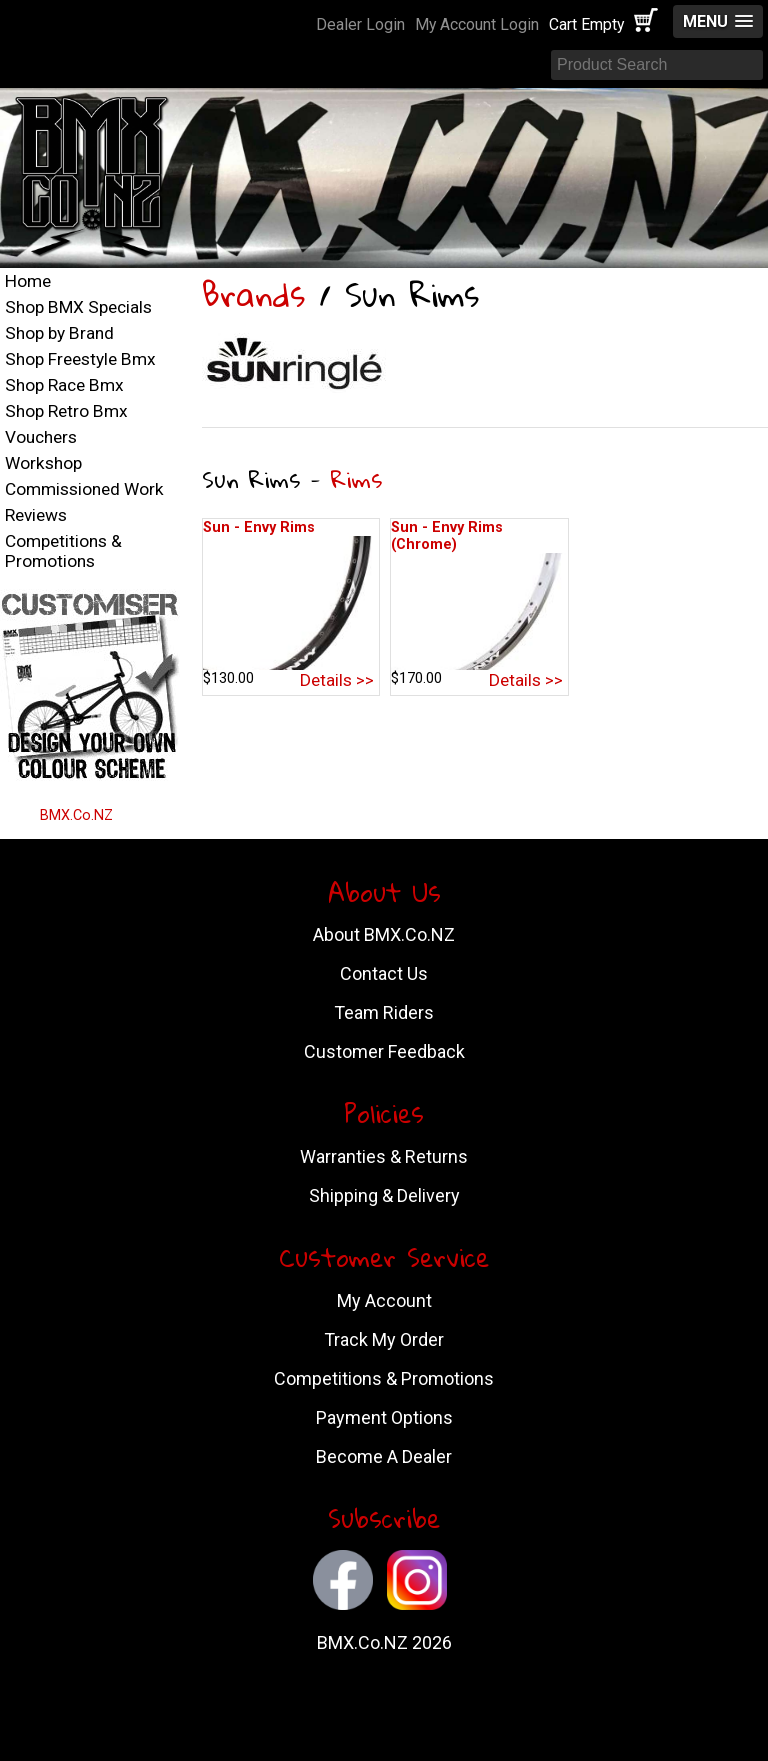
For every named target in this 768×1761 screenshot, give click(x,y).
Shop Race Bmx (64, 385)
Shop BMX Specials (78, 307)
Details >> (337, 680)
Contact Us (384, 973)
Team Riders (384, 1012)
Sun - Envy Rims (259, 527)
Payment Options (384, 1417)
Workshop (43, 463)
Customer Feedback (384, 1051)
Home (28, 281)
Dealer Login (360, 24)
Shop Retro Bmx (66, 411)
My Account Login (477, 24)
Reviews (36, 515)
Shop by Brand (59, 333)
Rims (356, 479)
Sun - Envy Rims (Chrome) (447, 536)
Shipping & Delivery (384, 1195)
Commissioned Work (84, 489)
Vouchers (41, 437)
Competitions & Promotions (63, 551)
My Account (384, 1300)
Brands (253, 294)
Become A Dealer (384, 1456)
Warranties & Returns (384, 1156)
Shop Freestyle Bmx (80, 359)
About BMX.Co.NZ (384, 934)
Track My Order (384, 1339)
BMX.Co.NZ (76, 815)
